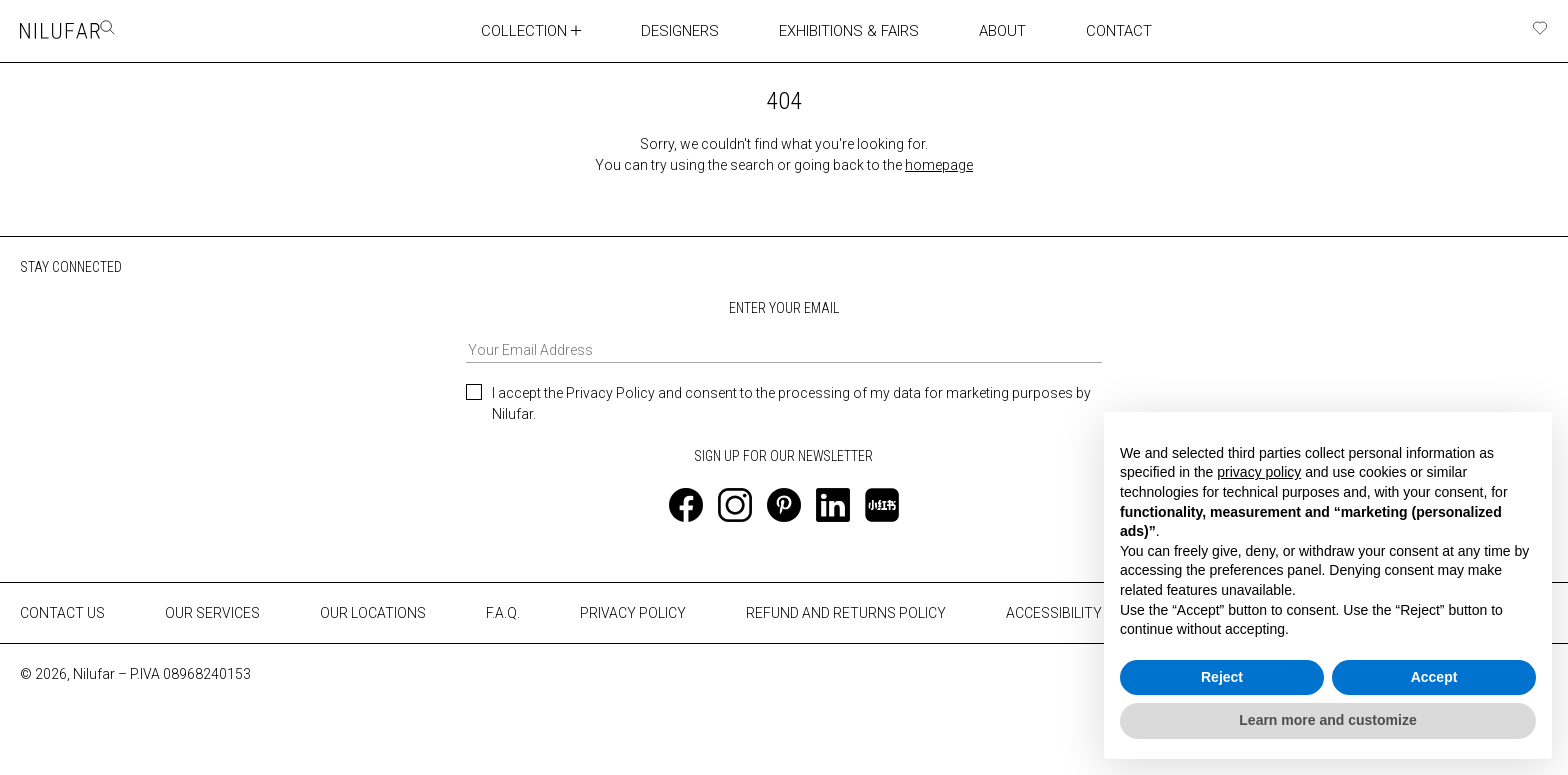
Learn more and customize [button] (1327, 720)
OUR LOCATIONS (373, 612)
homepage (939, 164)
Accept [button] (1434, 677)
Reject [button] (1222, 677)
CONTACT (1099, 30)
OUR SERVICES (212, 612)
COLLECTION (512, 30)
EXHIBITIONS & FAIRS (833, 30)
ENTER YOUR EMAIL (784, 330)
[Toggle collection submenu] (566, 30)
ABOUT (984, 30)
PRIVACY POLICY (633, 612)
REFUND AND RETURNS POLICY (846, 612)
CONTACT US (62, 612)
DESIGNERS (668, 30)
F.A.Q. (503, 612)
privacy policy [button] (1259, 472)
